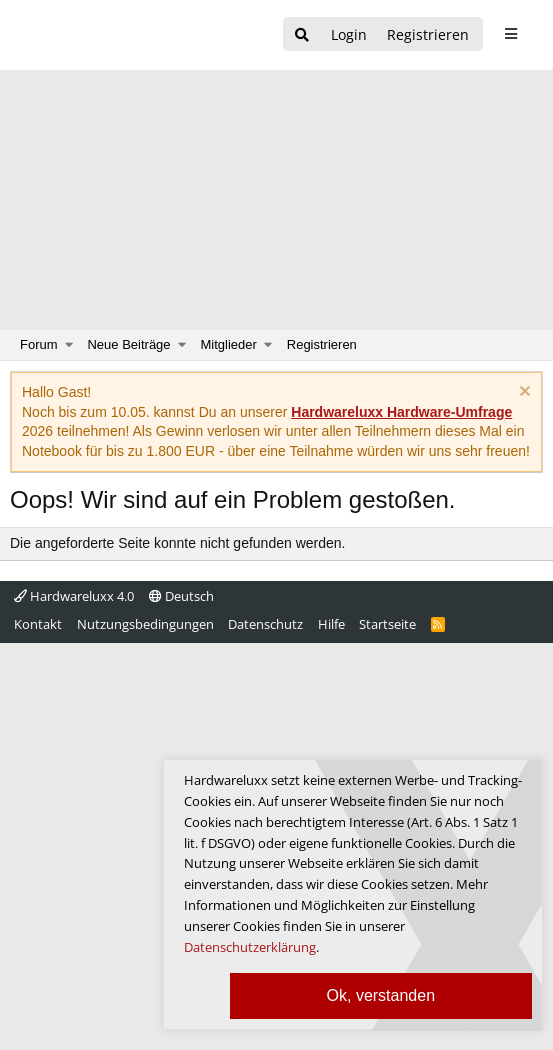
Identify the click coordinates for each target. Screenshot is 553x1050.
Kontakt (38, 624)
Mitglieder (229, 344)
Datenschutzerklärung (250, 947)
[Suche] (302, 35)
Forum (39, 344)
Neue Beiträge (128, 344)
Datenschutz (265, 624)
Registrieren (322, 344)
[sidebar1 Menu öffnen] (510, 34)
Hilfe (331, 624)
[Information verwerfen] (522, 393)
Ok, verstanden (381, 995)
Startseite (387, 624)
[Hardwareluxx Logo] (121, 35)
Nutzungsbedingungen (145, 624)
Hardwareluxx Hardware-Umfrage (401, 412)
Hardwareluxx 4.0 (74, 596)
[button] (69, 345)
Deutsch (181, 596)
